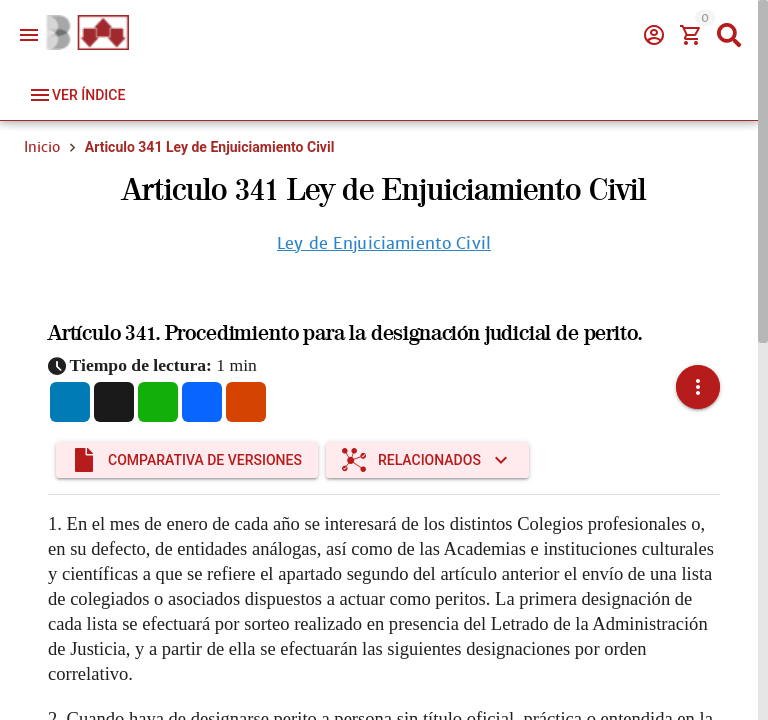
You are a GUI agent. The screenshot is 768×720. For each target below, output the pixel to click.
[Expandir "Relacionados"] (427, 435)
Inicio (42, 147)
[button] (698, 375)
